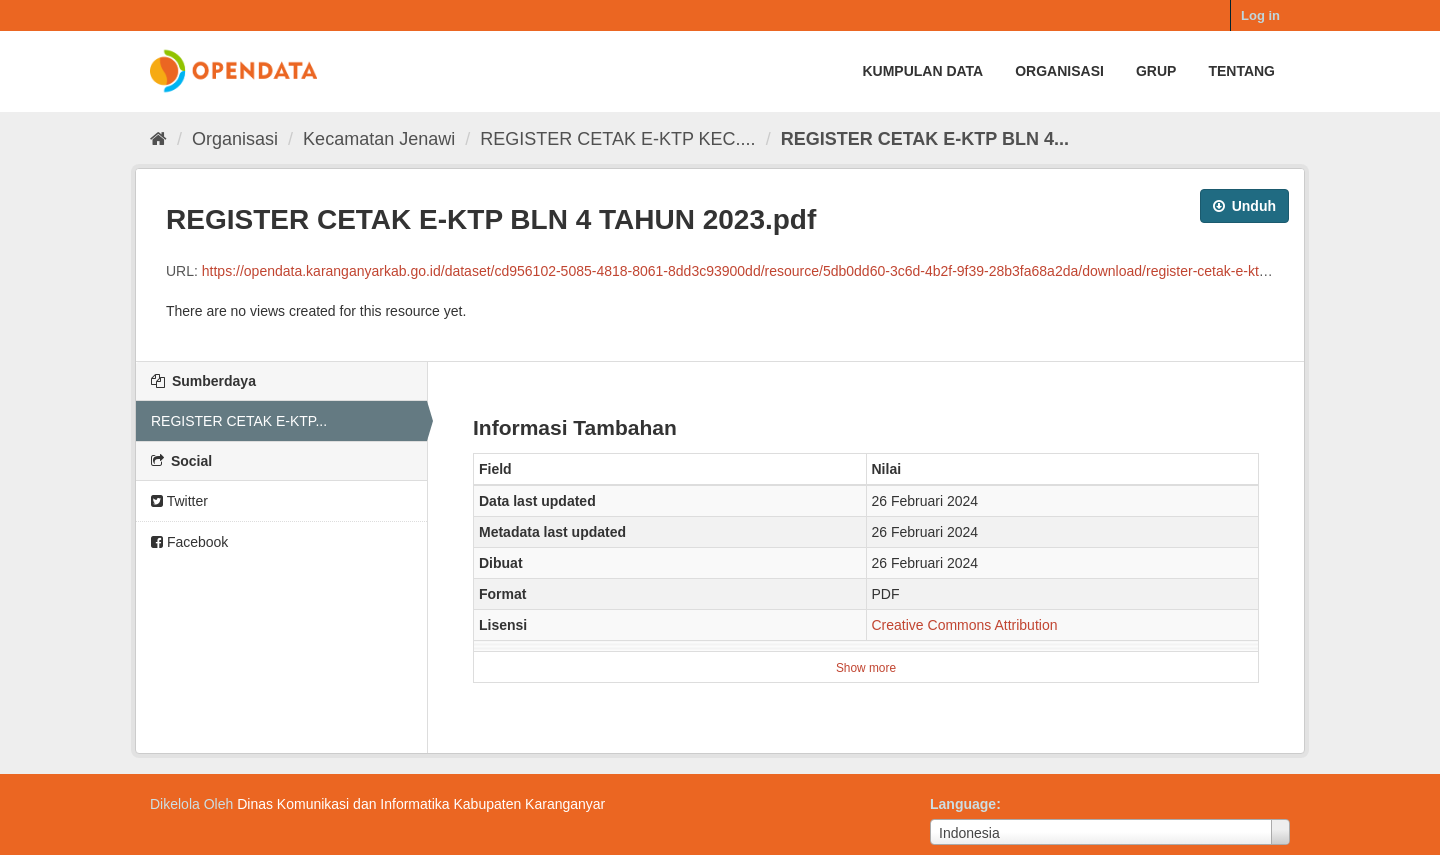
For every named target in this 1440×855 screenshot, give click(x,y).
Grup (1156, 71)
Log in (1260, 15)
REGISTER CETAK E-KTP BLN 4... (925, 139)
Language (963, 804)
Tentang (1241, 71)
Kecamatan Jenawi (379, 139)
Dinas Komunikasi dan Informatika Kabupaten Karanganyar (421, 804)
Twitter (179, 501)
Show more (866, 668)
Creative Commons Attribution (965, 625)
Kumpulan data (922, 71)
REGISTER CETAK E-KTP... (239, 421)
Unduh (1244, 206)
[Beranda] (158, 139)
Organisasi (1059, 71)
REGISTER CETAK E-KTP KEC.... (617, 139)
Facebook (189, 542)
